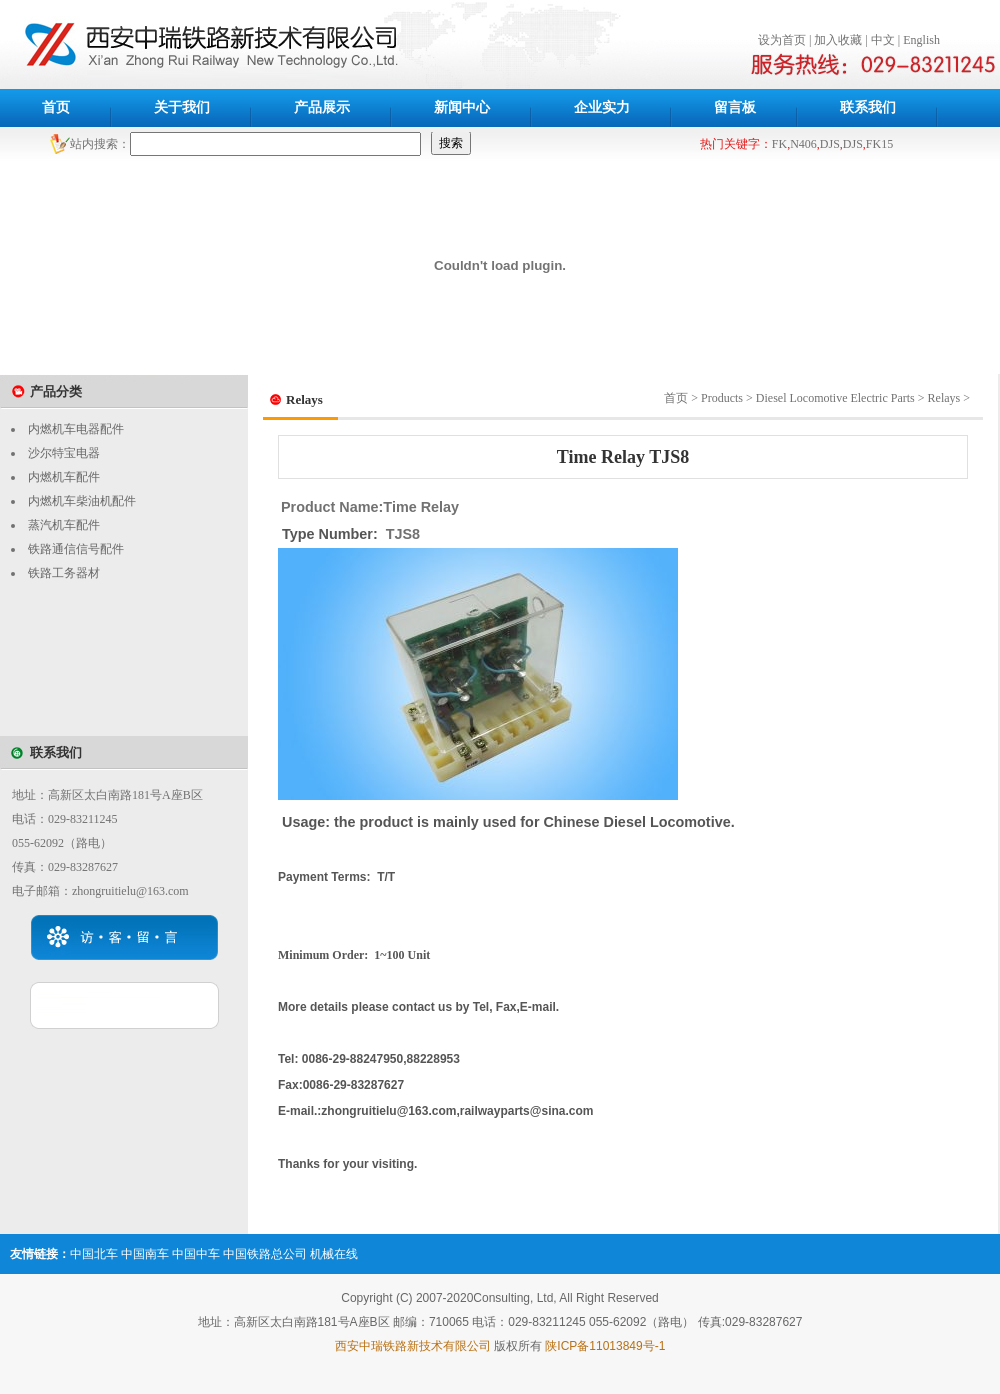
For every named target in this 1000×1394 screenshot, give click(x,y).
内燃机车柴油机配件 (82, 501)
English (921, 40)
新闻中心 (462, 107)
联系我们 (868, 107)
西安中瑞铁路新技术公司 (333, 44)
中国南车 (145, 1254)
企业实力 (602, 107)
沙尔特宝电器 (64, 453)
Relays (944, 398)
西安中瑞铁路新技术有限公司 (413, 1346)
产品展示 (322, 107)
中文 (883, 40)
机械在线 (334, 1254)
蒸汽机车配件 (64, 525)
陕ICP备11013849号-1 (605, 1346)
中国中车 (196, 1254)
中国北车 (94, 1254)
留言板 (735, 107)
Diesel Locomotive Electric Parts (835, 398)
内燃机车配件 (64, 477)
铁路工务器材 (64, 573)
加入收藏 (838, 40)
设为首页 (782, 40)
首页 (56, 107)
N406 (803, 144)
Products (722, 398)
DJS (830, 144)
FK (779, 144)
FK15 (879, 144)
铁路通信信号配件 (76, 549)
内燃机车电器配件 (76, 429)
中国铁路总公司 (265, 1254)
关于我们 (182, 107)
